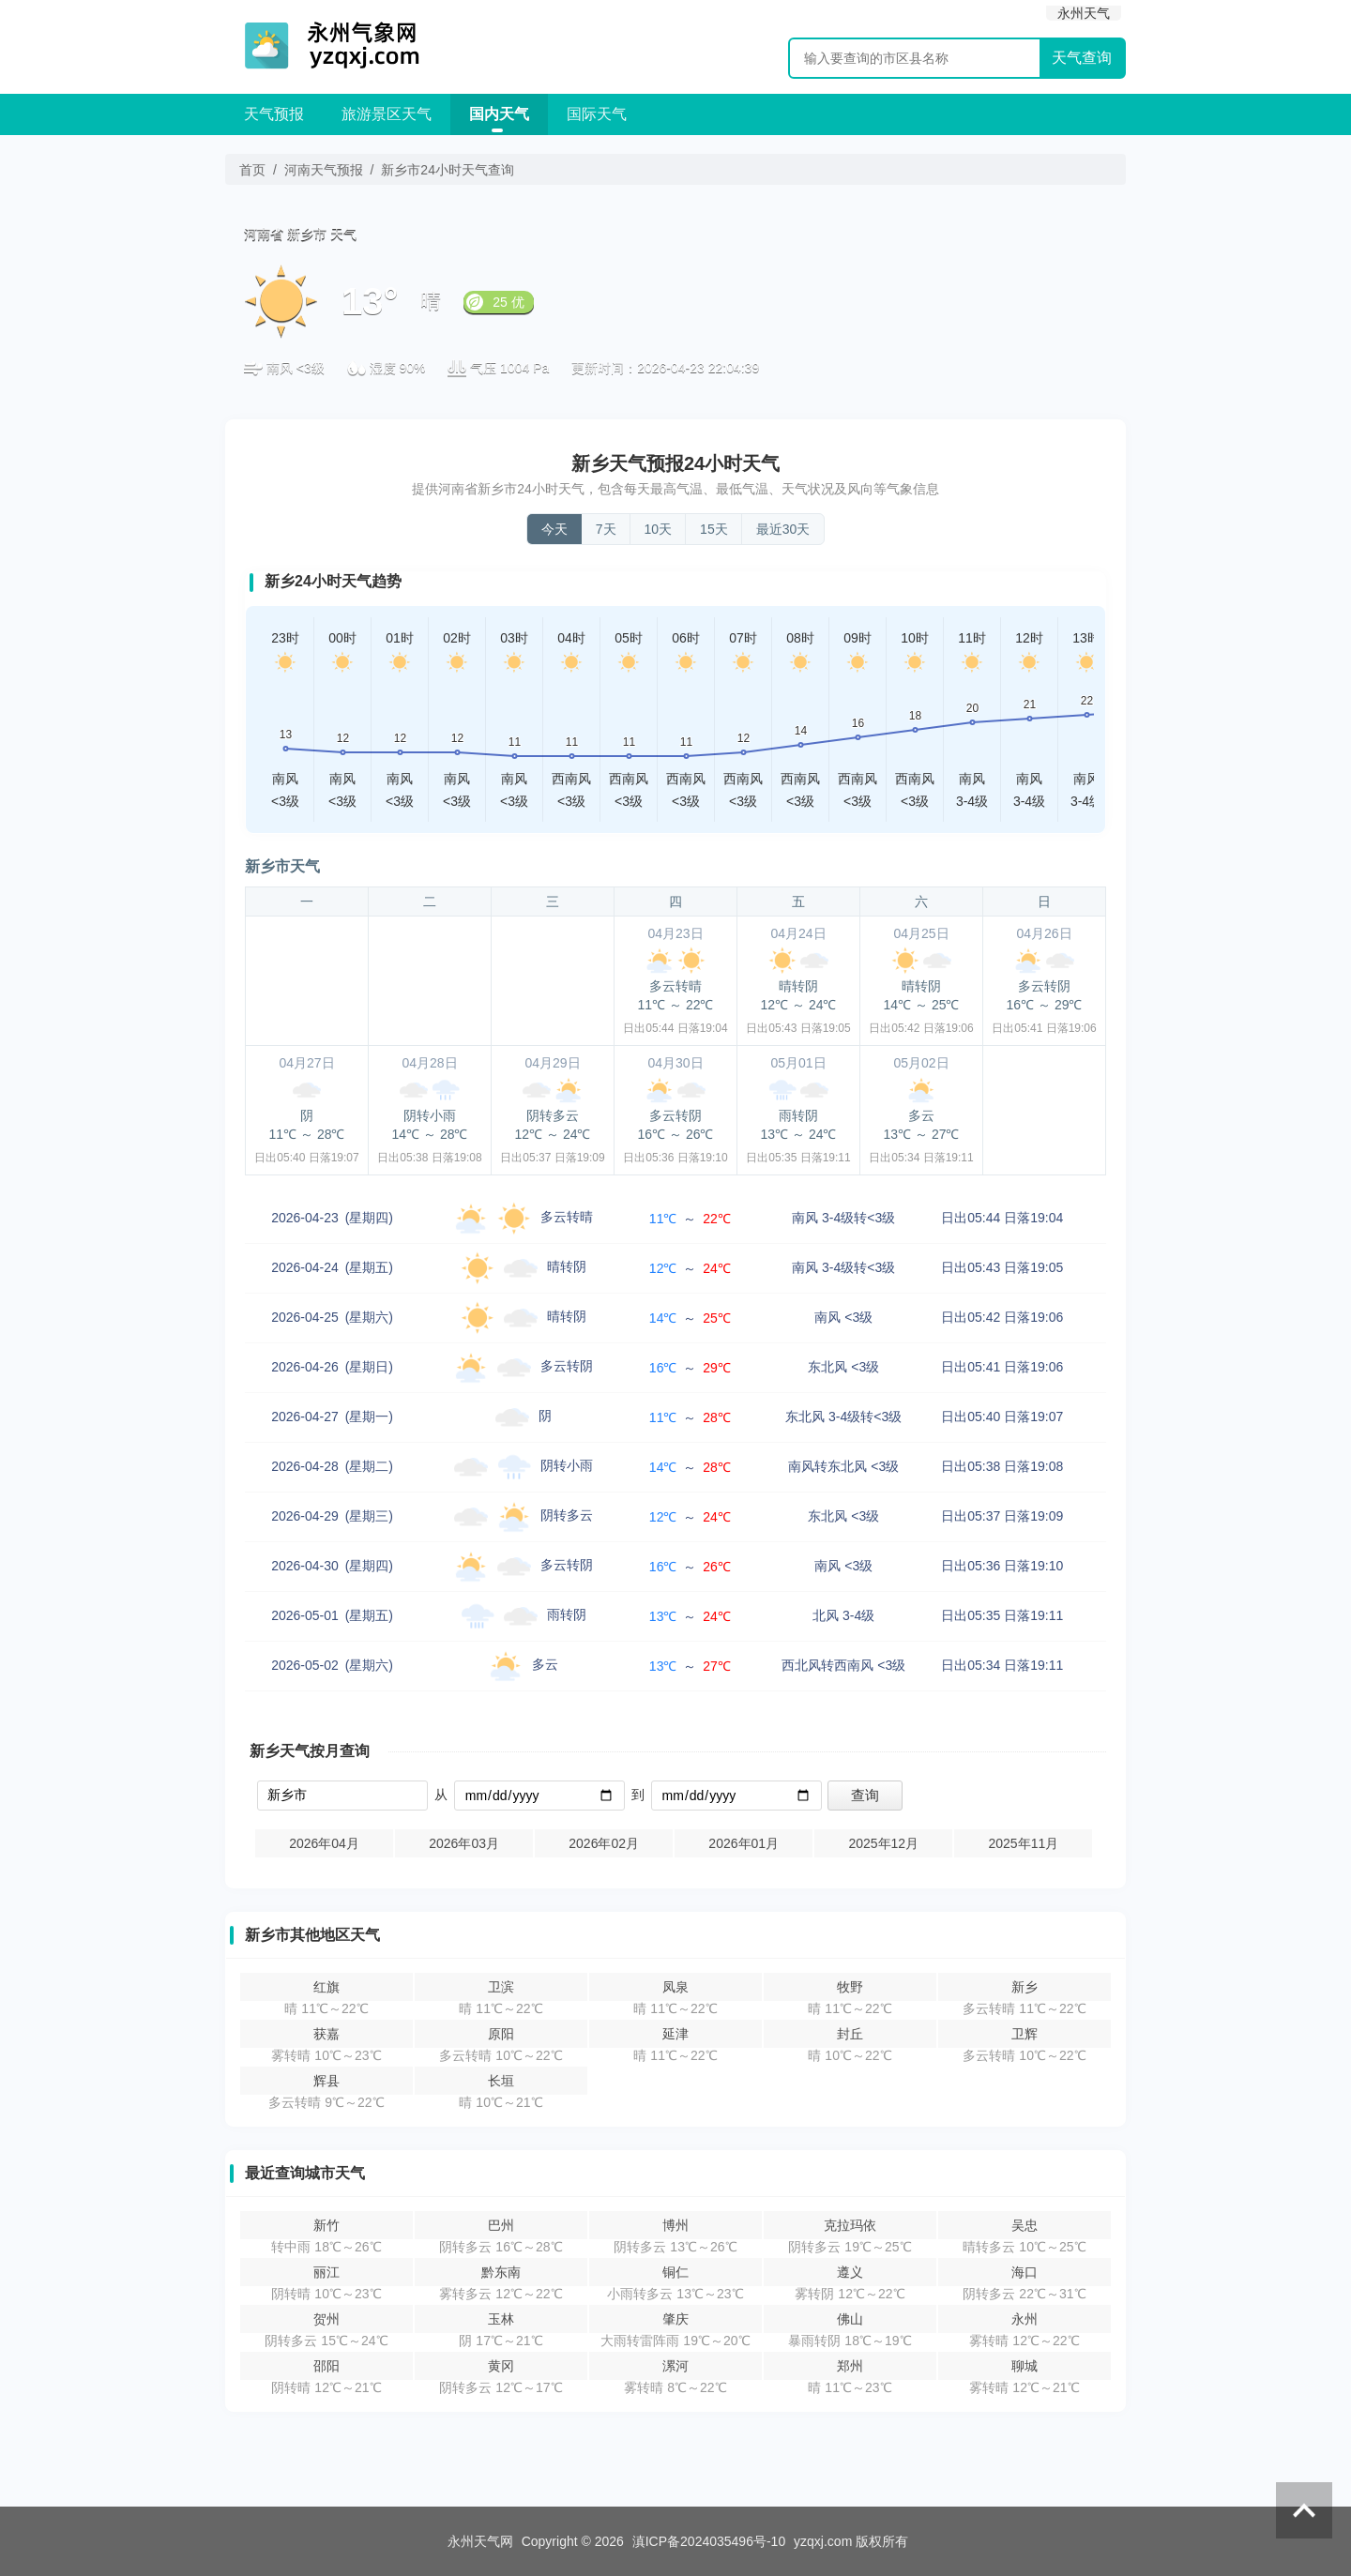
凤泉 (675, 1986)
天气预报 (274, 114)
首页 (252, 169)
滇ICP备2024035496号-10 (708, 2541)
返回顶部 (1304, 2510)
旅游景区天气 (387, 114)
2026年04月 (324, 1843)
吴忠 (1024, 2225)
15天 (714, 529)
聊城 (1024, 2365)
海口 (1024, 2272)
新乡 (1024, 1986)
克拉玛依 (850, 2225)
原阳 (501, 2033)
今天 (554, 529)
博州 (675, 2225)
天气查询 (1082, 58)
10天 (659, 529)
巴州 (501, 2225)
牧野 (850, 1986)
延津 (675, 2033)
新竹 (326, 2225)
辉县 (326, 2080)
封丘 (850, 2033)
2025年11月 (1023, 1843)
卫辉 (1024, 2033)
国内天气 (499, 114)
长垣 (501, 2080)
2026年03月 (464, 1843)
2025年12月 (883, 1843)
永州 (1024, 2318)
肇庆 (675, 2318)
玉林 (501, 2318)
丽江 (326, 2272)
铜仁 (675, 2272)
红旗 (326, 1986)
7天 (606, 529)
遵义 (850, 2272)
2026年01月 (743, 1843)
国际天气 (597, 114)
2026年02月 (604, 1843)
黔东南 (501, 2272)
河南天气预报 (323, 169)
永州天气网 (480, 2541)
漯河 (675, 2365)
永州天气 (1083, 13)
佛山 (850, 2318)
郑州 (850, 2365)
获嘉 (326, 2033)
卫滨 (501, 1986)
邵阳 (326, 2365)
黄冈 (501, 2365)
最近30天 (783, 529)
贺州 (326, 2318)
